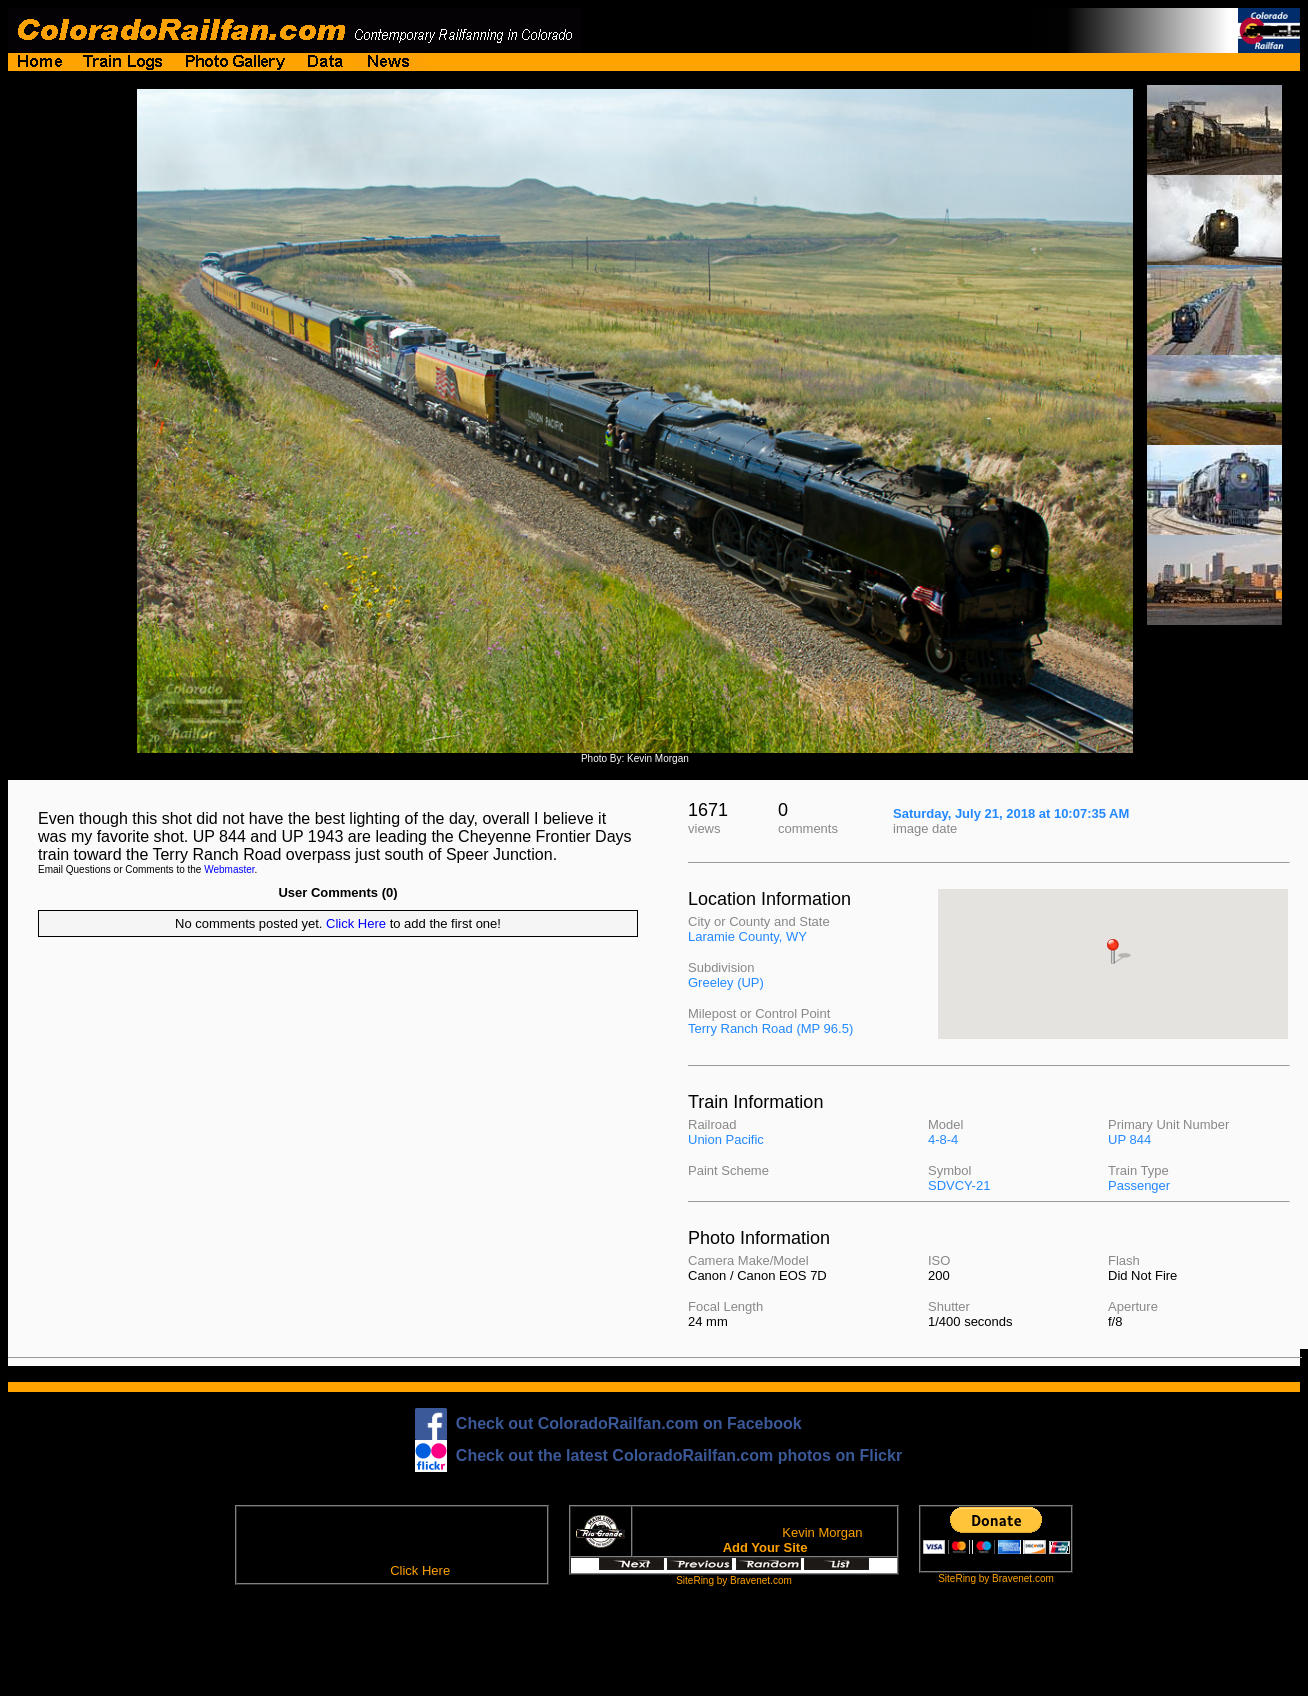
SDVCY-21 (959, 1185)
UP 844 (1129, 1139)
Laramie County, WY (747, 936)
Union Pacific (726, 1139)
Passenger (1139, 1185)
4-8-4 (943, 1139)
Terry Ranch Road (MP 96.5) (770, 1028)
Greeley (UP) (726, 982)
